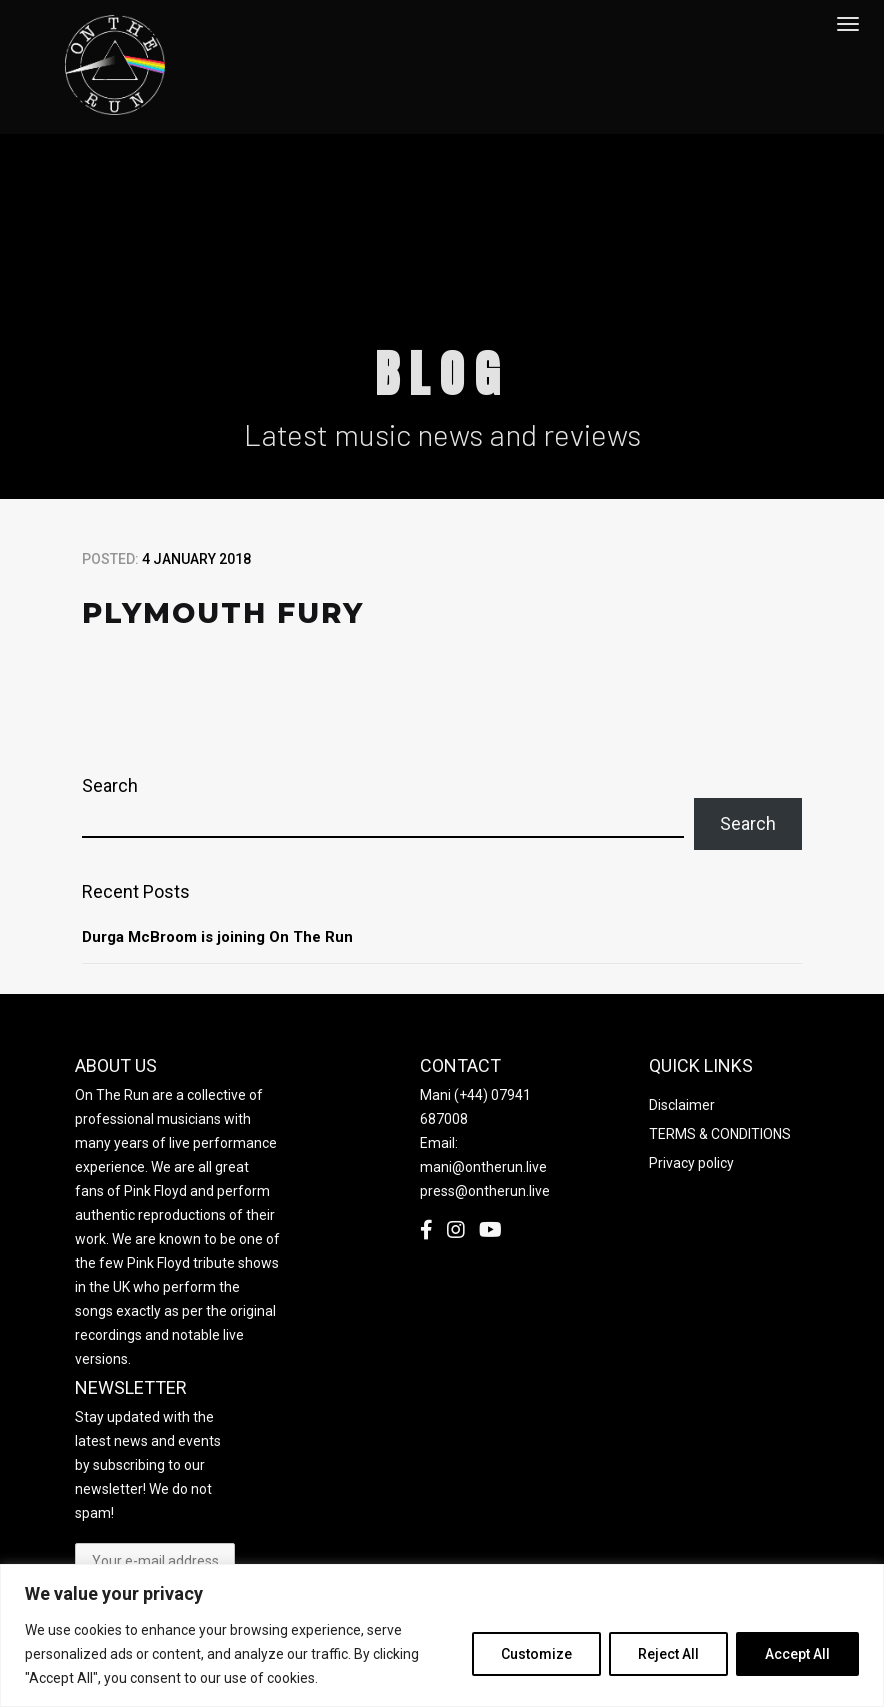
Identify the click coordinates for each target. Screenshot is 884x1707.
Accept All (797, 1654)
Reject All (668, 1654)
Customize (536, 1654)
